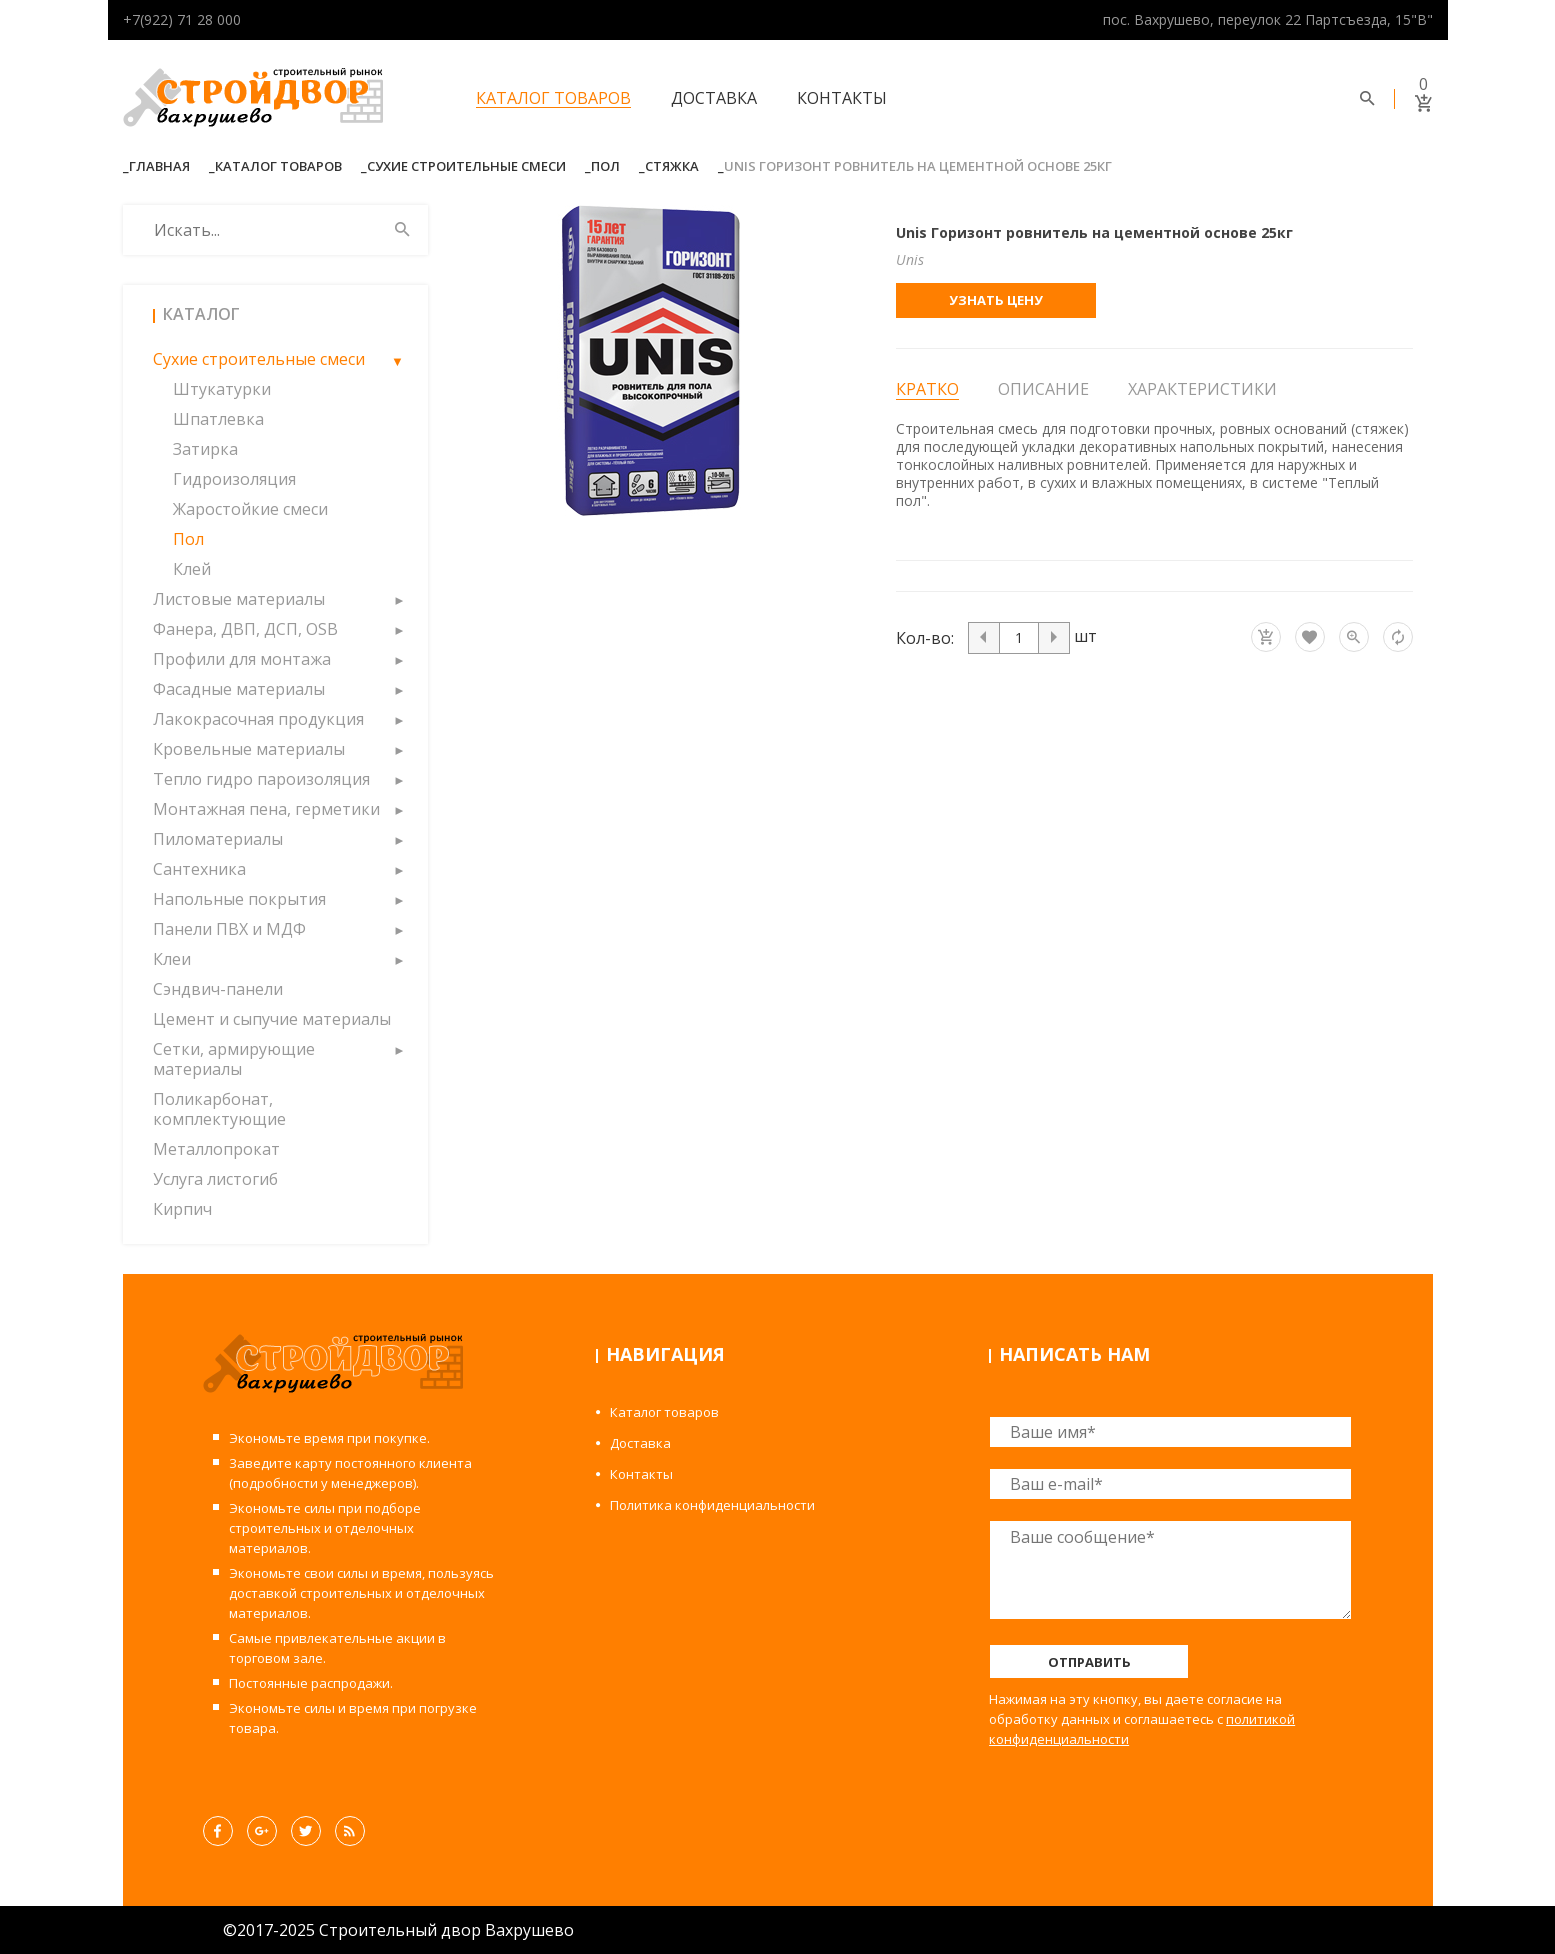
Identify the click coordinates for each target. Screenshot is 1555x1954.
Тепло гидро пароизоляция (261, 779)
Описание (1043, 389)
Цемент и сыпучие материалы (272, 1019)
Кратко (927, 389)
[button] (398, 359)
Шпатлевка (218, 419)
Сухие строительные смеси (466, 166)
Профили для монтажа (242, 659)
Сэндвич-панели (218, 989)
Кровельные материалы (249, 749)
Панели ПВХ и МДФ (229, 929)
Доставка (714, 98)
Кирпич (182, 1209)
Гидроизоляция (234, 479)
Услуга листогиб (215, 1179)
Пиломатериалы (218, 839)
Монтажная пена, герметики (266, 809)
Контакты (842, 98)
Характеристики (1202, 389)
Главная (159, 166)
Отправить (1089, 1662)
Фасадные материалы (239, 689)
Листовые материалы (239, 599)
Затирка (205, 449)
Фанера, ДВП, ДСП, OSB (245, 629)
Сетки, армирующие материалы (234, 1059)
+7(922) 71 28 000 (182, 19)
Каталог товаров (553, 98)
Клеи (172, 959)
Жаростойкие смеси (250, 509)
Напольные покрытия (239, 899)
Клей (192, 569)
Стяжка (672, 166)
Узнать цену (996, 300)
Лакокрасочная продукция (258, 719)
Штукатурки (222, 389)
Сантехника (199, 869)
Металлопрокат (216, 1149)
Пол (605, 166)
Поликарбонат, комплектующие (219, 1109)
